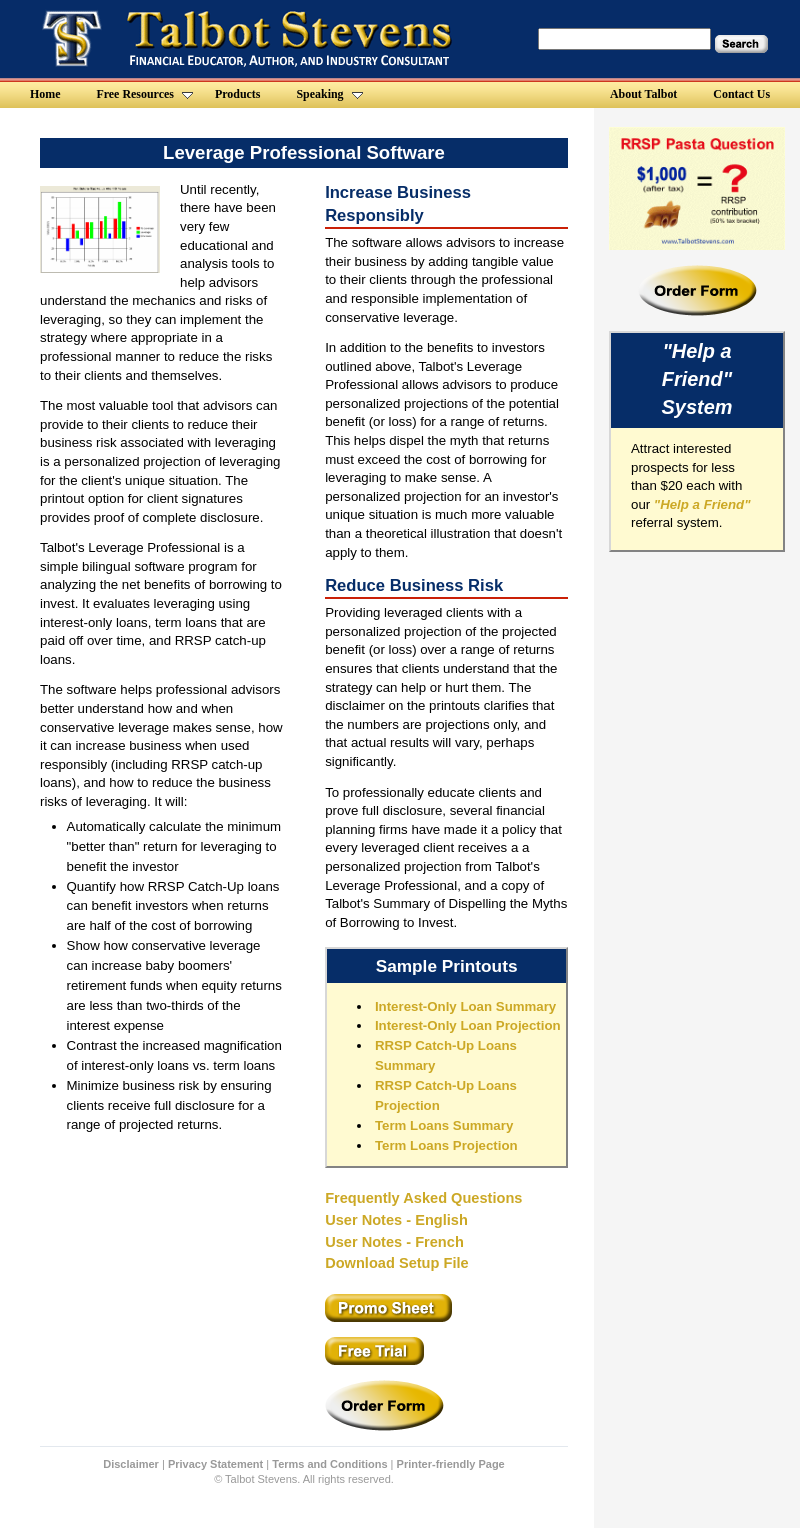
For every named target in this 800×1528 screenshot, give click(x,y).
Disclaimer (131, 1464)
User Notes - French (394, 1242)
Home (45, 94)
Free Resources (144, 94)
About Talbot (643, 94)
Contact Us (741, 94)
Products (238, 94)
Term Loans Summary (444, 1125)
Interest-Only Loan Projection (468, 1025)
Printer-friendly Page (451, 1464)
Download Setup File (397, 1263)
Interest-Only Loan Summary (465, 1006)
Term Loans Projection (446, 1145)
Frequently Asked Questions (423, 1198)
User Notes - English (396, 1220)
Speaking (329, 94)
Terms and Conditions (329, 1464)
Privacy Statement (215, 1464)
